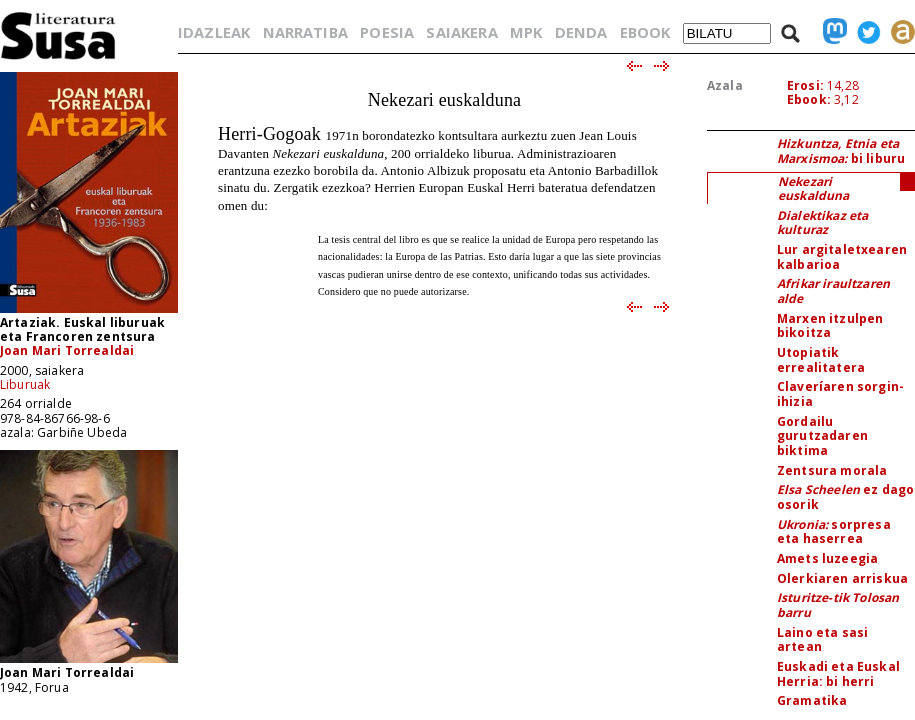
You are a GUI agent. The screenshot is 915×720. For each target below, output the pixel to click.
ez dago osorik (845, 497)
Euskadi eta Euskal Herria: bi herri (838, 674)
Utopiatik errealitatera (821, 360)
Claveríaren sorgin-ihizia (840, 394)
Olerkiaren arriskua (842, 578)
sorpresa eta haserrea (834, 532)
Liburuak (25, 384)
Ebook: (809, 99)
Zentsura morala (832, 470)
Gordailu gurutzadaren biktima (822, 436)
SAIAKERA (461, 32)
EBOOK (645, 32)
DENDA (581, 32)
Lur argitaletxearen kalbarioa (842, 257)
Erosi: (805, 85)
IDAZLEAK (214, 32)
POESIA (387, 32)
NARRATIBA (305, 32)
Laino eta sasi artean (822, 640)
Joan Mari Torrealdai (67, 350)
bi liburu (841, 151)
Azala (725, 85)
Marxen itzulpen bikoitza (830, 326)
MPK (526, 32)
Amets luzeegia (827, 558)
